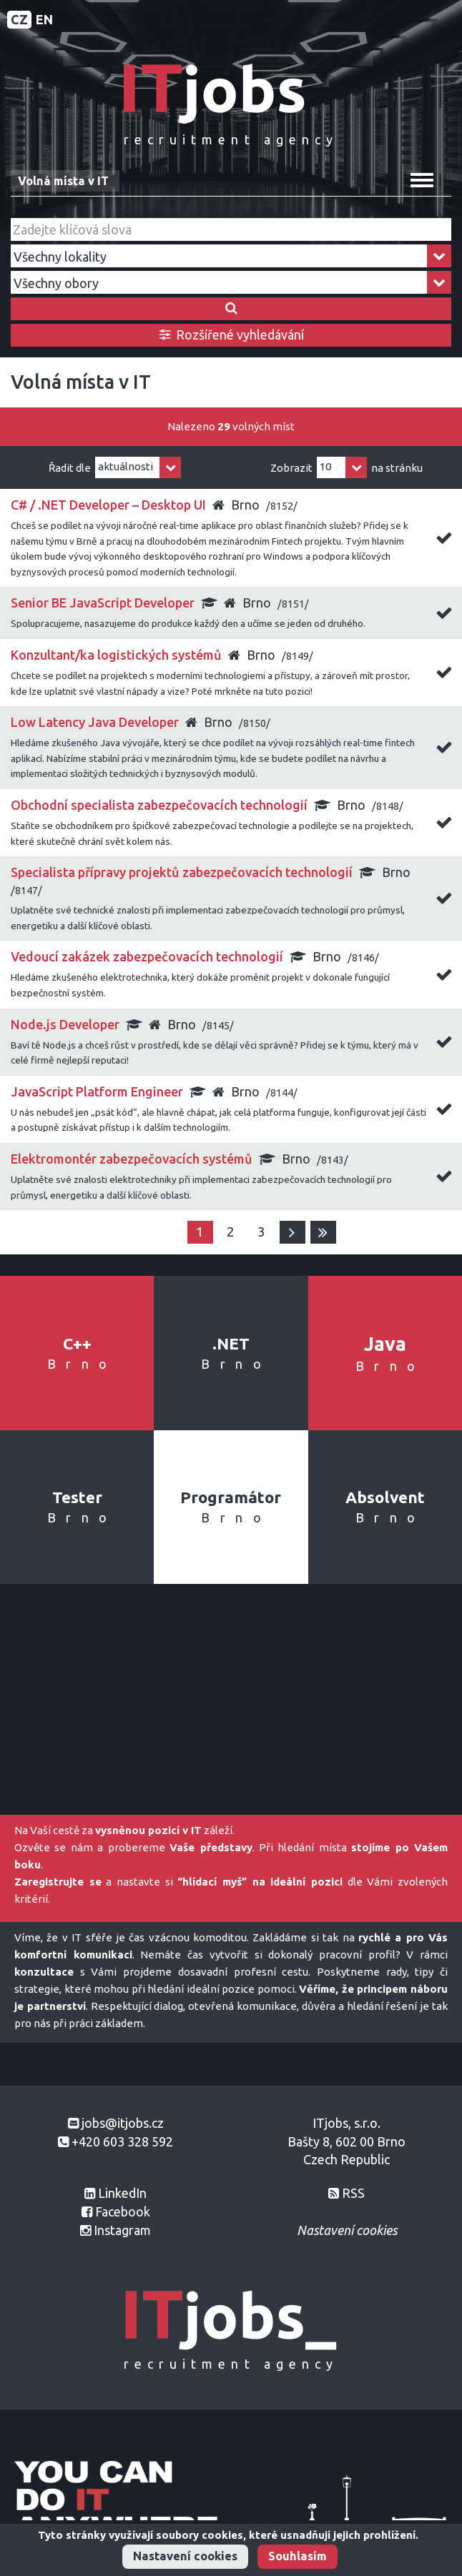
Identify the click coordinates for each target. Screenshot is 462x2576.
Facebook (122, 2211)
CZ (19, 19)
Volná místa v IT (63, 180)
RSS (353, 2193)
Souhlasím (297, 2556)
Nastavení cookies (185, 2556)
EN (44, 19)
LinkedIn (122, 2193)
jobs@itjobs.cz (123, 2123)
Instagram (122, 2230)
